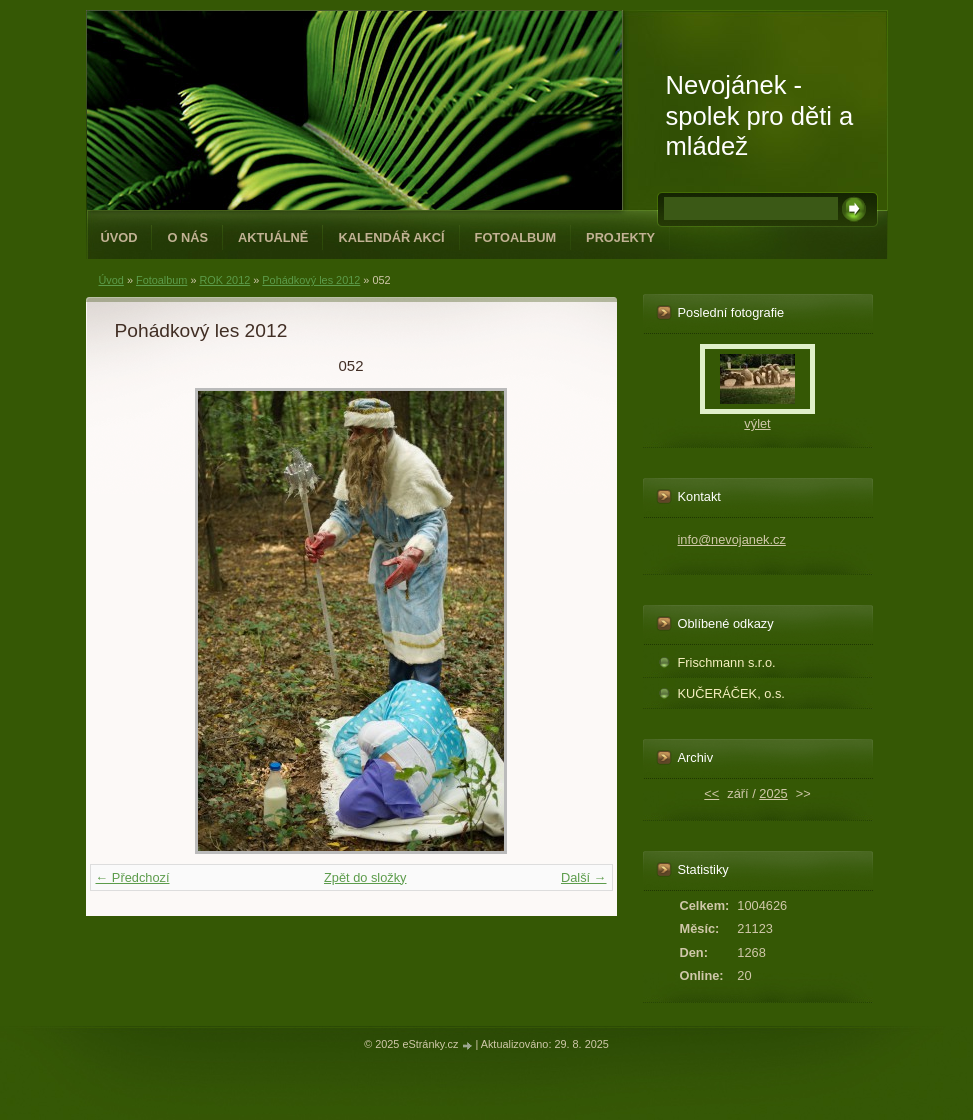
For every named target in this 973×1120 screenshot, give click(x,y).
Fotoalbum (516, 237)
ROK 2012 (224, 280)
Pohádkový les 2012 (311, 280)
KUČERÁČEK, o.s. (731, 693)
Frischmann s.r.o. (727, 662)
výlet (757, 423)
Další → (584, 877)
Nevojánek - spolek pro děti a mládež (760, 115)
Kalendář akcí (391, 237)
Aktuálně (273, 237)
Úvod (119, 237)
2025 (773, 793)
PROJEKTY (620, 237)
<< (711, 793)
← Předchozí (133, 877)
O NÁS (187, 237)
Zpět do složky (365, 877)
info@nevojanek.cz (732, 539)
